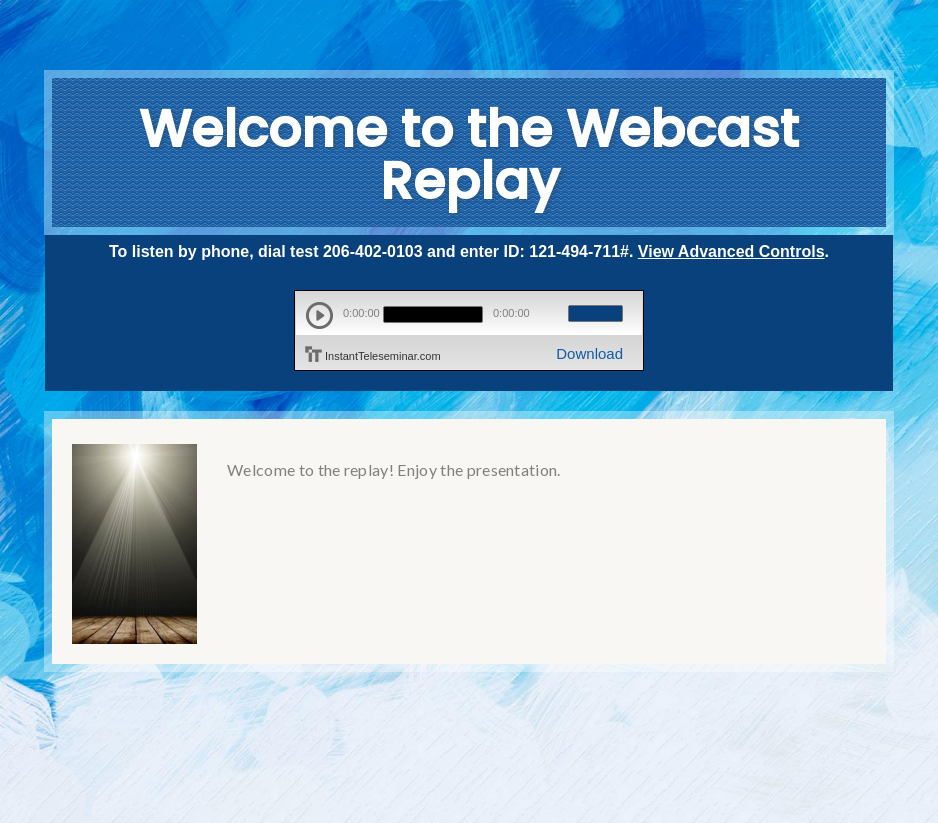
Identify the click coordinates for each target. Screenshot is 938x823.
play (319, 315)
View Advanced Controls (731, 251)
